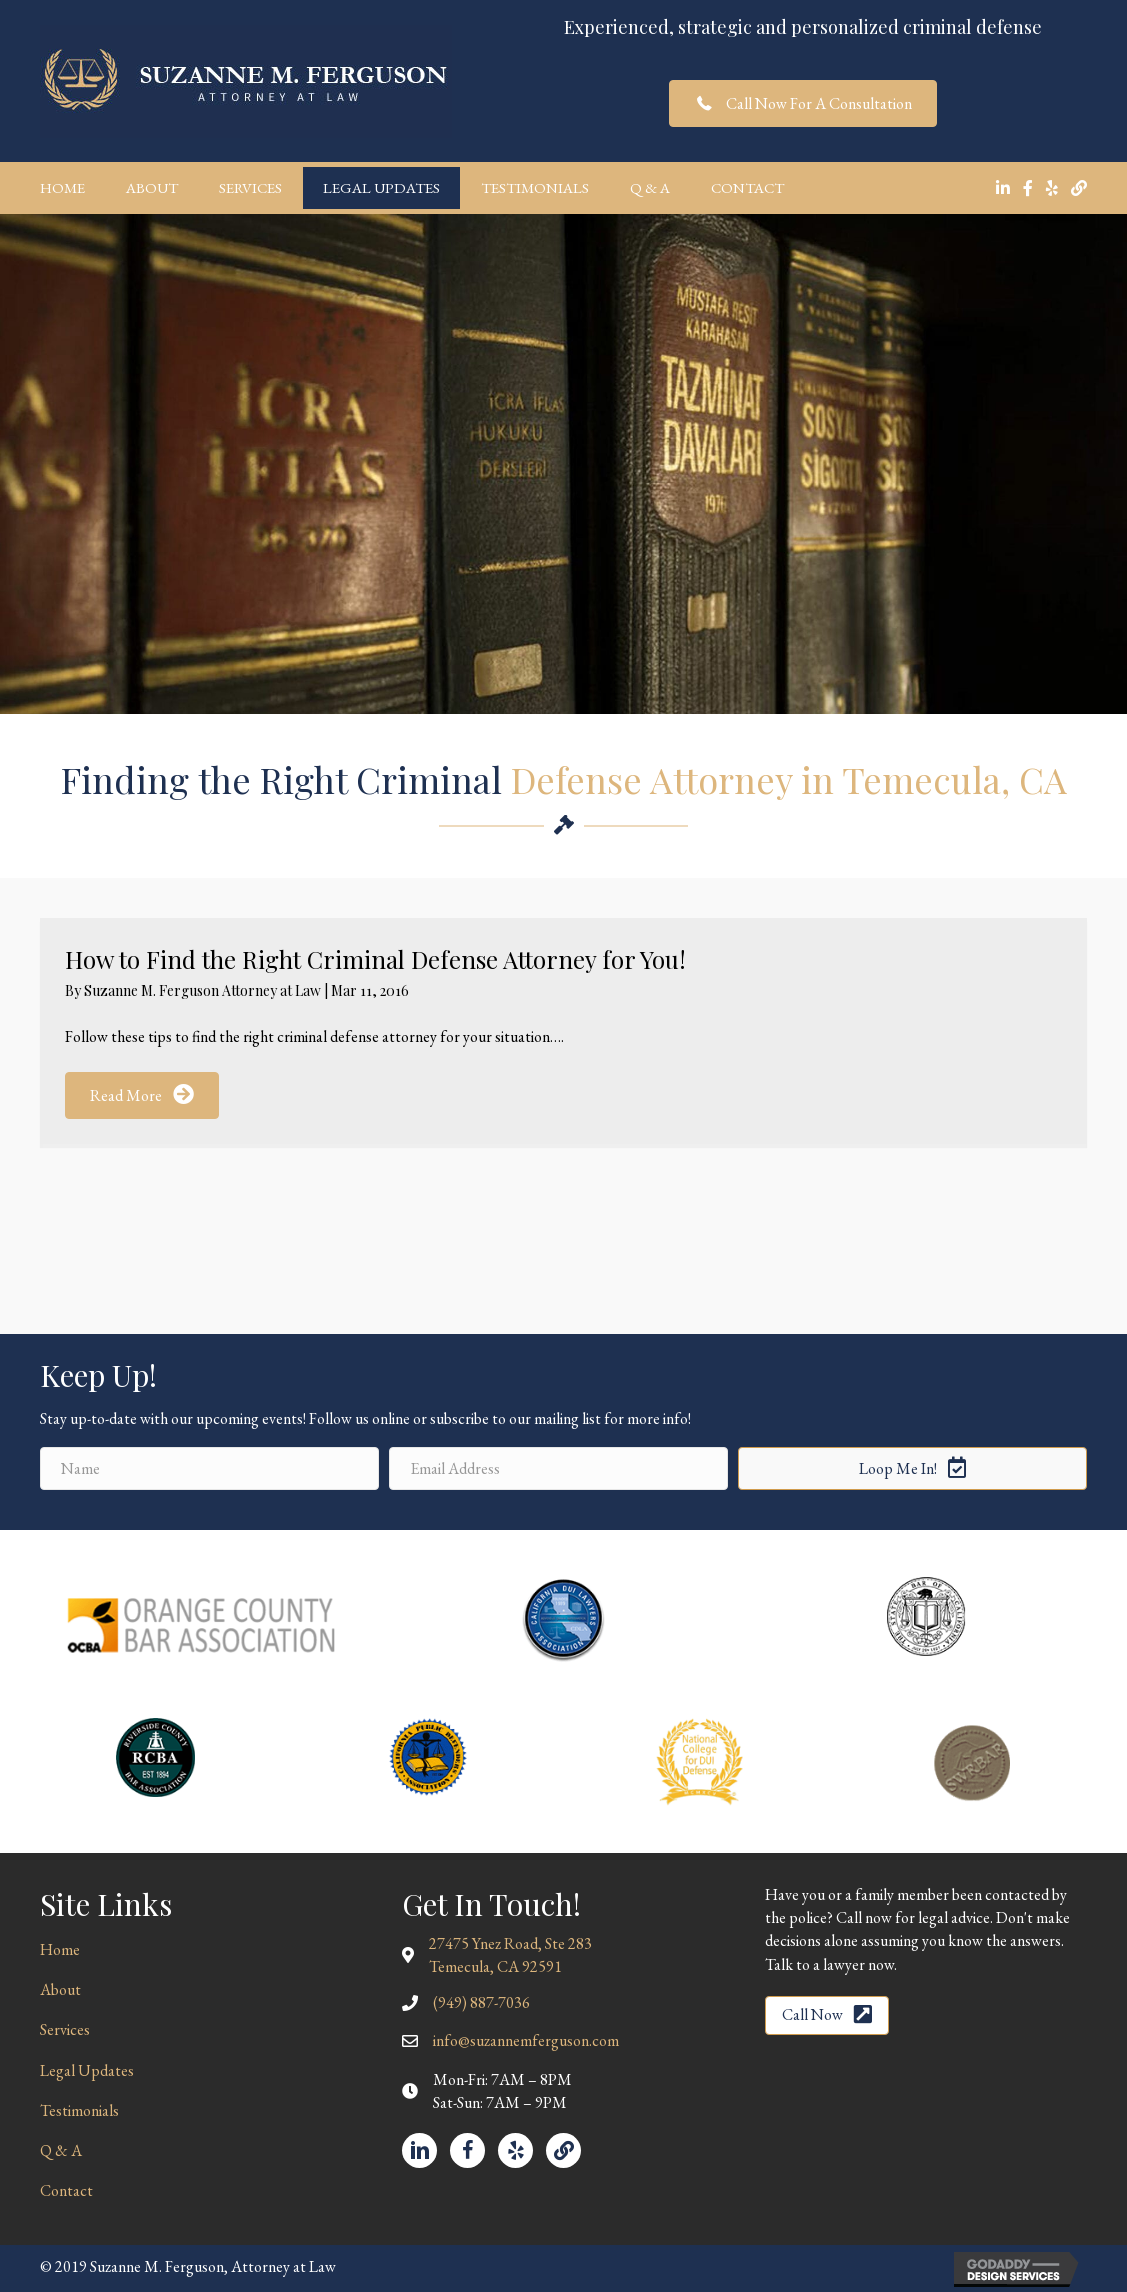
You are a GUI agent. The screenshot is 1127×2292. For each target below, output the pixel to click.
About (152, 187)
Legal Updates (381, 187)
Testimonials (535, 187)
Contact (747, 187)
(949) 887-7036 (481, 2002)
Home (62, 187)
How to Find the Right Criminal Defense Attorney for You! (375, 959)
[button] (803, 103)
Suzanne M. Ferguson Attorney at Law (204, 990)
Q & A (650, 187)
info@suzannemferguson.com (526, 2040)
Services (250, 187)
